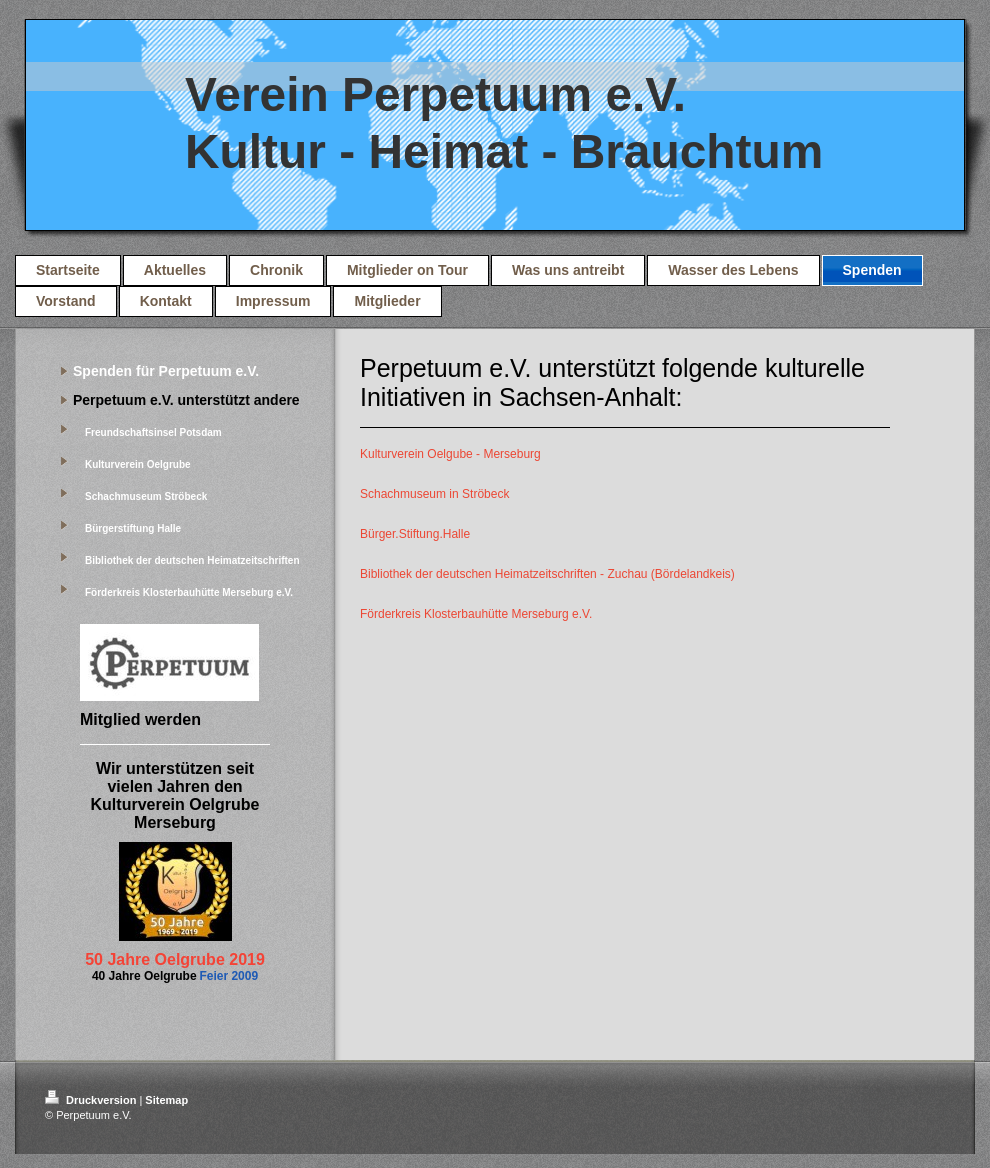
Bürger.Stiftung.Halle (415, 534)
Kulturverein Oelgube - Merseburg (450, 454)
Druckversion (92, 1100)
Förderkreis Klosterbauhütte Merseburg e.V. (476, 614)
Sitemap (166, 1100)
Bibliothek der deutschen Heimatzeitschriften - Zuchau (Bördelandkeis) (547, 574)
